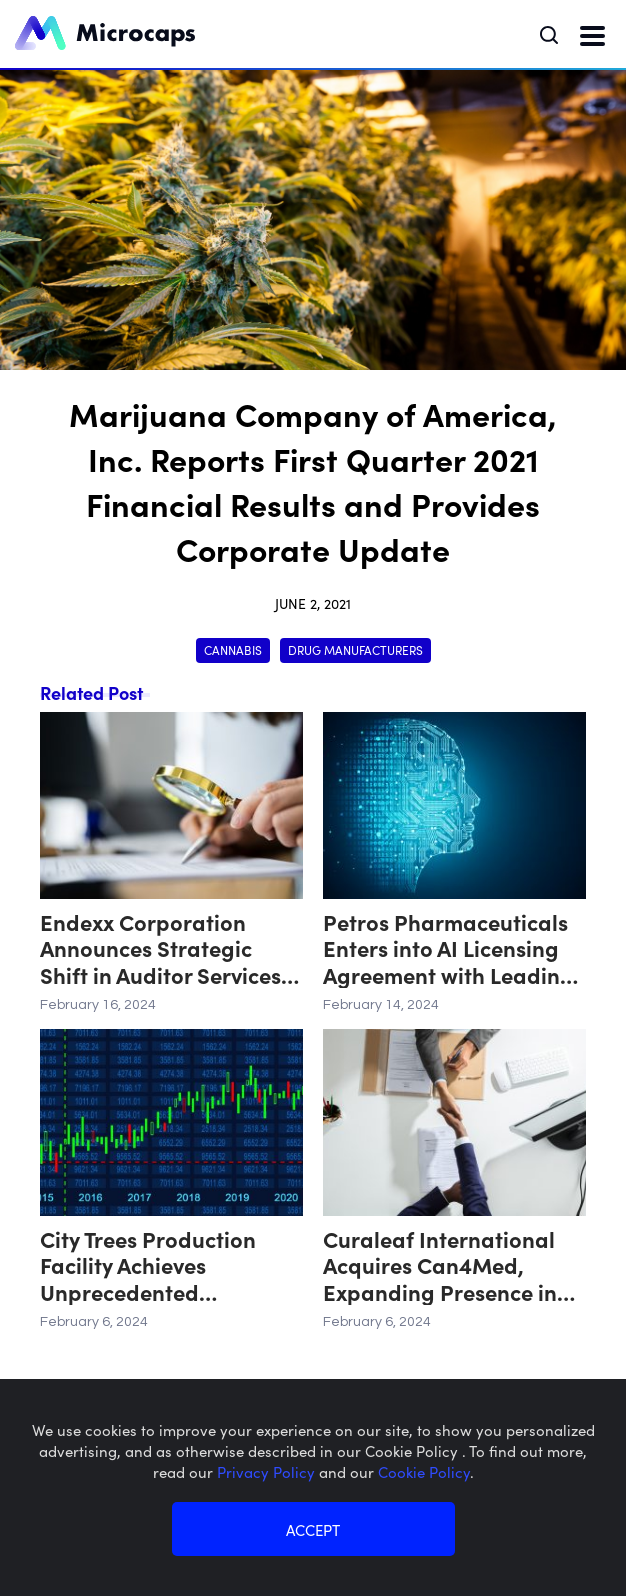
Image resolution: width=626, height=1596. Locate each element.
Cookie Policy (424, 1471)
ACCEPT (313, 1529)
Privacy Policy (268, 1471)
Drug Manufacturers (355, 649)
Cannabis (233, 649)
